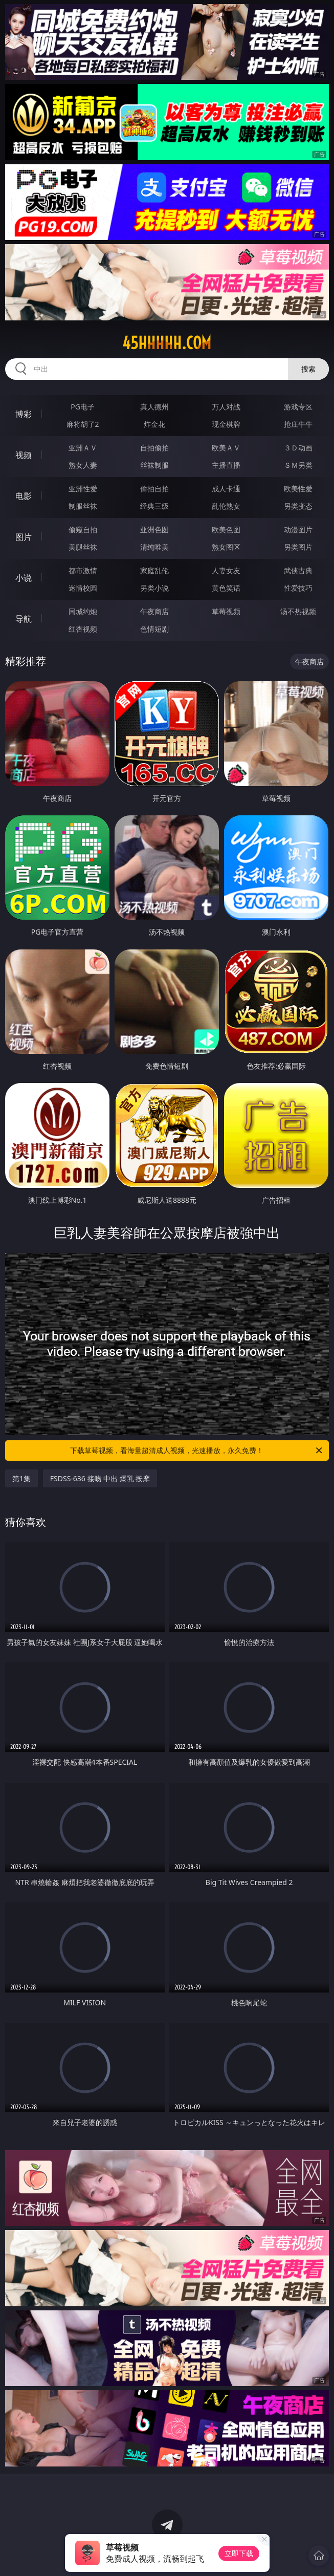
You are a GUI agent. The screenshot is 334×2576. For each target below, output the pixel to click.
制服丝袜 (83, 506)
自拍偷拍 (154, 447)
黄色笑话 (226, 588)
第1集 (21, 1478)
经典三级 (154, 506)
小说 (23, 577)
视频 (23, 455)
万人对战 (226, 407)
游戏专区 (298, 407)
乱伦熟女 (226, 506)
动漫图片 (298, 529)
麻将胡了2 (82, 424)
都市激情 (83, 570)
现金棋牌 (226, 424)
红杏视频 (83, 629)
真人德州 (154, 407)
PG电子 (83, 407)
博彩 (23, 414)
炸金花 (154, 424)
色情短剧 (154, 629)
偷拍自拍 (154, 488)
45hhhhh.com (166, 343)
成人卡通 (226, 488)
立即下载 (239, 2553)
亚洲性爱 (83, 488)
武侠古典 (298, 570)
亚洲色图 (154, 529)
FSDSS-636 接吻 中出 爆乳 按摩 (100, 1478)
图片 (23, 537)
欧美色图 (226, 529)
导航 (23, 618)
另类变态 (298, 506)
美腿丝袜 (83, 547)
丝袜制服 (154, 465)
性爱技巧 (298, 588)
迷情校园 (83, 588)
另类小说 (154, 588)
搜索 (308, 369)
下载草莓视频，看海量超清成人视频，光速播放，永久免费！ (197, 1450)
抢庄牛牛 (298, 424)
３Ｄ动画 (298, 447)
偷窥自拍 (83, 529)
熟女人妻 (83, 465)
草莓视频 (226, 611)
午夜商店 (154, 611)
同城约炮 (83, 611)
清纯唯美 (154, 547)
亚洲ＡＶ (83, 447)
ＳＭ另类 (298, 465)
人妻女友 (226, 570)
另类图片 (298, 547)
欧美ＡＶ (226, 447)
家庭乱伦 (154, 570)
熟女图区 (226, 547)
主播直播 (226, 465)
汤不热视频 (298, 611)
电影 (23, 496)
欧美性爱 (298, 488)
